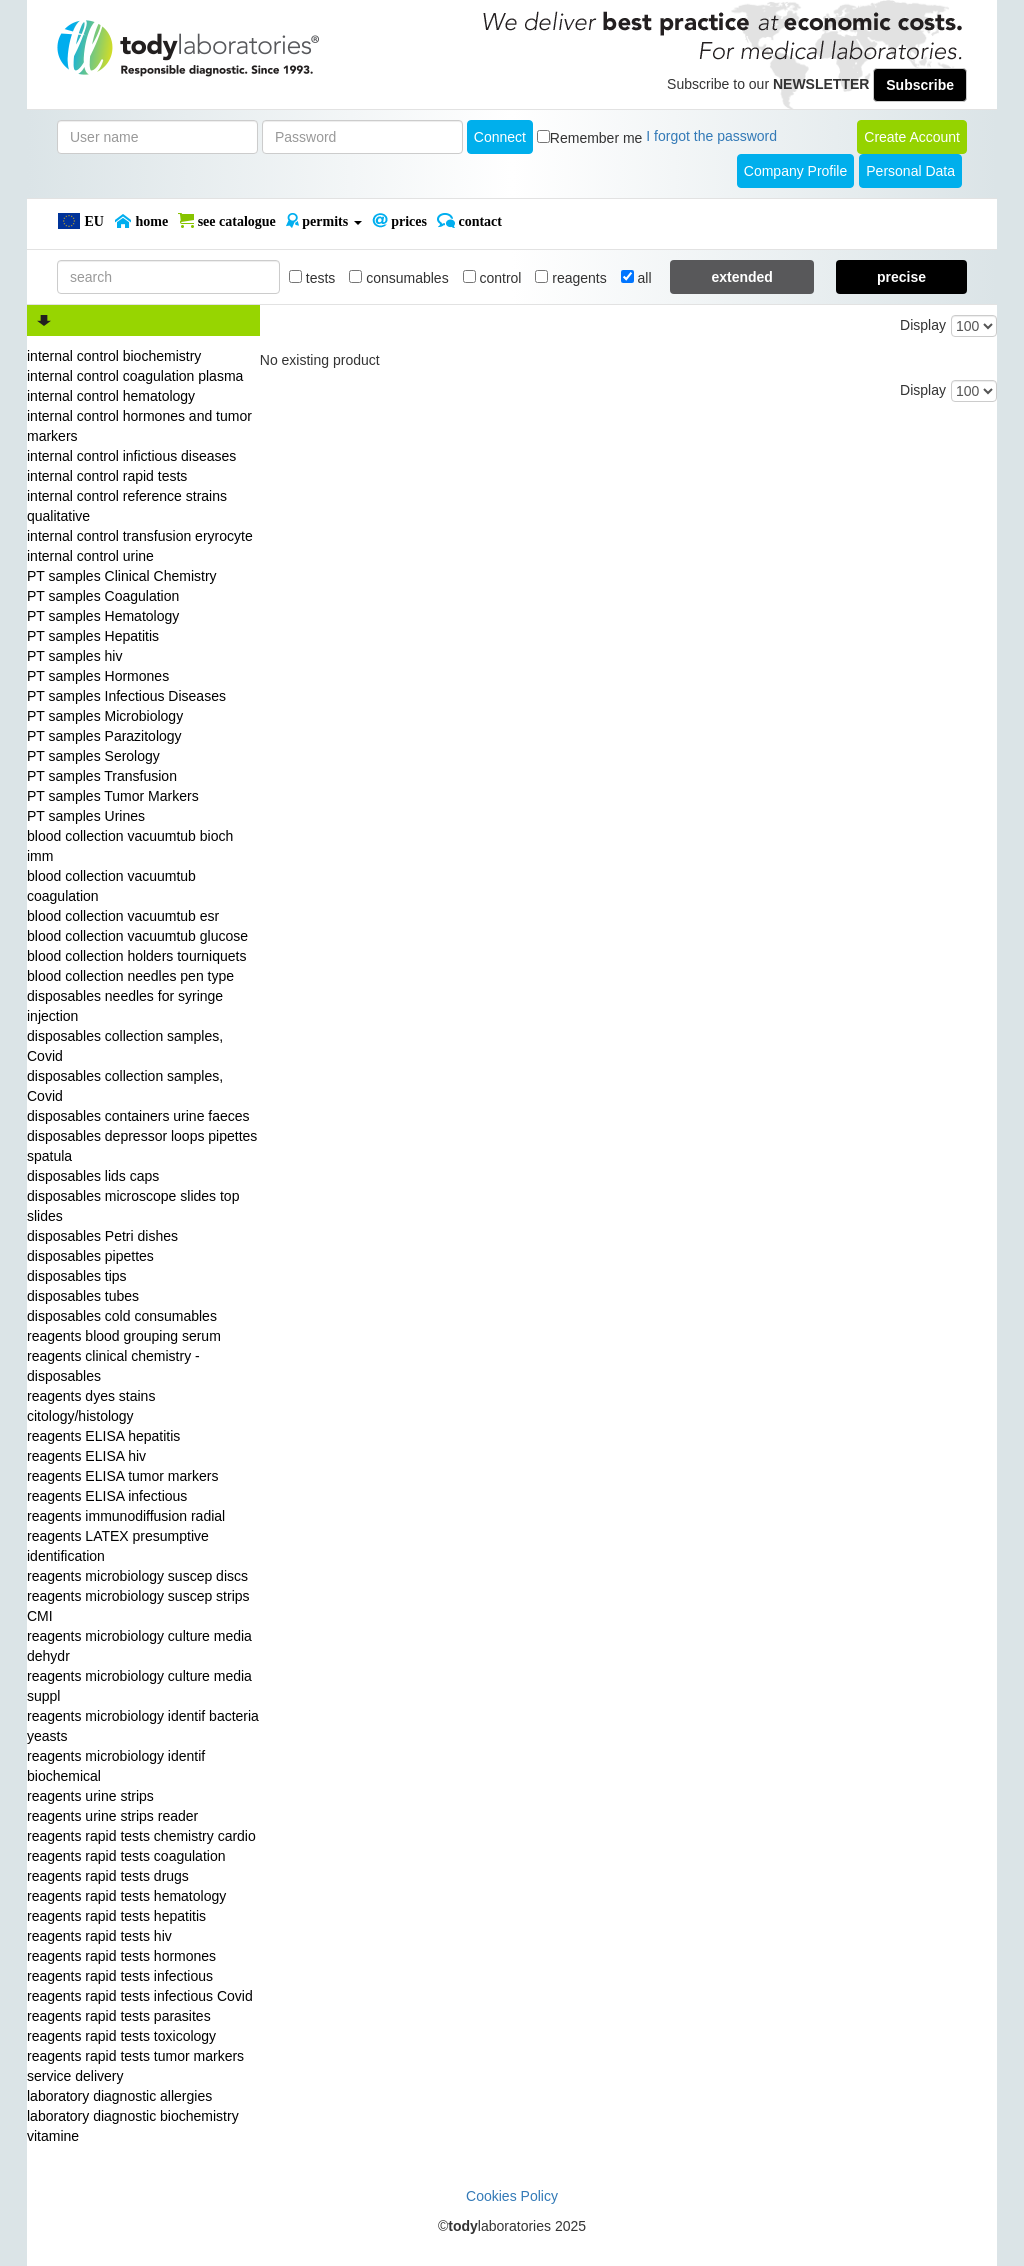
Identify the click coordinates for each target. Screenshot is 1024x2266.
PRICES (399, 221)
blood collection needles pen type (130, 976)
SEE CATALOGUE (227, 221)
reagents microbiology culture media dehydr (139, 1646)
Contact (469, 221)
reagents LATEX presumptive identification (118, 1546)
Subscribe (920, 85)
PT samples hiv (74, 656)
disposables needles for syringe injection (125, 1006)
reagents (570, 278)
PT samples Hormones (98, 676)
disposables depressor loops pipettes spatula (142, 1146)
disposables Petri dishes (102, 1236)
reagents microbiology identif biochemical (116, 1766)
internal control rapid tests (107, 476)
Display (923, 325)
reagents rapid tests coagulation (126, 1856)
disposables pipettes (90, 1256)
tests (312, 278)
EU (80, 221)
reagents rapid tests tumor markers (135, 2056)
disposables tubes (83, 1296)
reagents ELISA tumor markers (122, 1476)
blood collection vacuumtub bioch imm (130, 846)
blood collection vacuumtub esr (123, 916)
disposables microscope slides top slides (133, 1206)
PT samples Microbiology (105, 716)
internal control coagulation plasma (135, 376)
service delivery (75, 2076)
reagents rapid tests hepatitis (116, 1916)
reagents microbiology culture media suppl (139, 1686)
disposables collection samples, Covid (125, 1046)
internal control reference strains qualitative (127, 506)
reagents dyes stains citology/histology (91, 1406)
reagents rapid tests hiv (99, 1936)
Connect (500, 137)
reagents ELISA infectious (107, 1496)
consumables (398, 278)
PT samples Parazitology (104, 736)
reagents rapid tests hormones (121, 1956)
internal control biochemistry (114, 356)
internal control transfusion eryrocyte (140, 536)
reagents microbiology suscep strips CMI (138, 1606)
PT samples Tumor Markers (113, 796)
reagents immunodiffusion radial (126, 1516)
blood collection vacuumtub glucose (137, 936)
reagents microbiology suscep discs (137, 1576)
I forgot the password (711, 136)
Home (141, 221)
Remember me (596, 138)
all (636, 278)
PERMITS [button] (324, 221)
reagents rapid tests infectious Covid (140, 1996)
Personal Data (910, 171)
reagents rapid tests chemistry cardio (141, 1836)
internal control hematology (111, 396)
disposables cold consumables (122, 1316)
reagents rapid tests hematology (126, 1896)
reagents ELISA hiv (86, 1456)
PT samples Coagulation (103, 596)
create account (912, 137)
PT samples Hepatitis (93, 636)
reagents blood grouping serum (124, 1336)
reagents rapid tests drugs (108, 1876)
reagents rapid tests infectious (120, 1976)
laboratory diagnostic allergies (119, 2096)
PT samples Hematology (103, 616)
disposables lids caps (93, 1176)
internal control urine (90, 556)
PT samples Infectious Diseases (126, 696)
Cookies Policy (512, 2196)
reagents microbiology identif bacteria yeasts (143, 1726)
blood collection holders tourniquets (136, 956)
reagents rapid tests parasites (119, 2016)
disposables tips (77, 1276)
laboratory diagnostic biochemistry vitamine (133, 2126)
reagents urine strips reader (112, 1816)
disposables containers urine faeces (138, 1116)
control (492, 278)
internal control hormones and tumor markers (139, 426)
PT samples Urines (86, 816)
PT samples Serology (93, 756)
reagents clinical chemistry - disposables (113, 1366)
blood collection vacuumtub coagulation (111, 886)
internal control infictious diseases (131, 456)
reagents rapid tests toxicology (121, 2036)
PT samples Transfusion (102, 776)
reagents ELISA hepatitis (103, 1436)
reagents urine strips (90, 1796)
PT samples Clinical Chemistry (122, 576)
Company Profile (796, 171)
